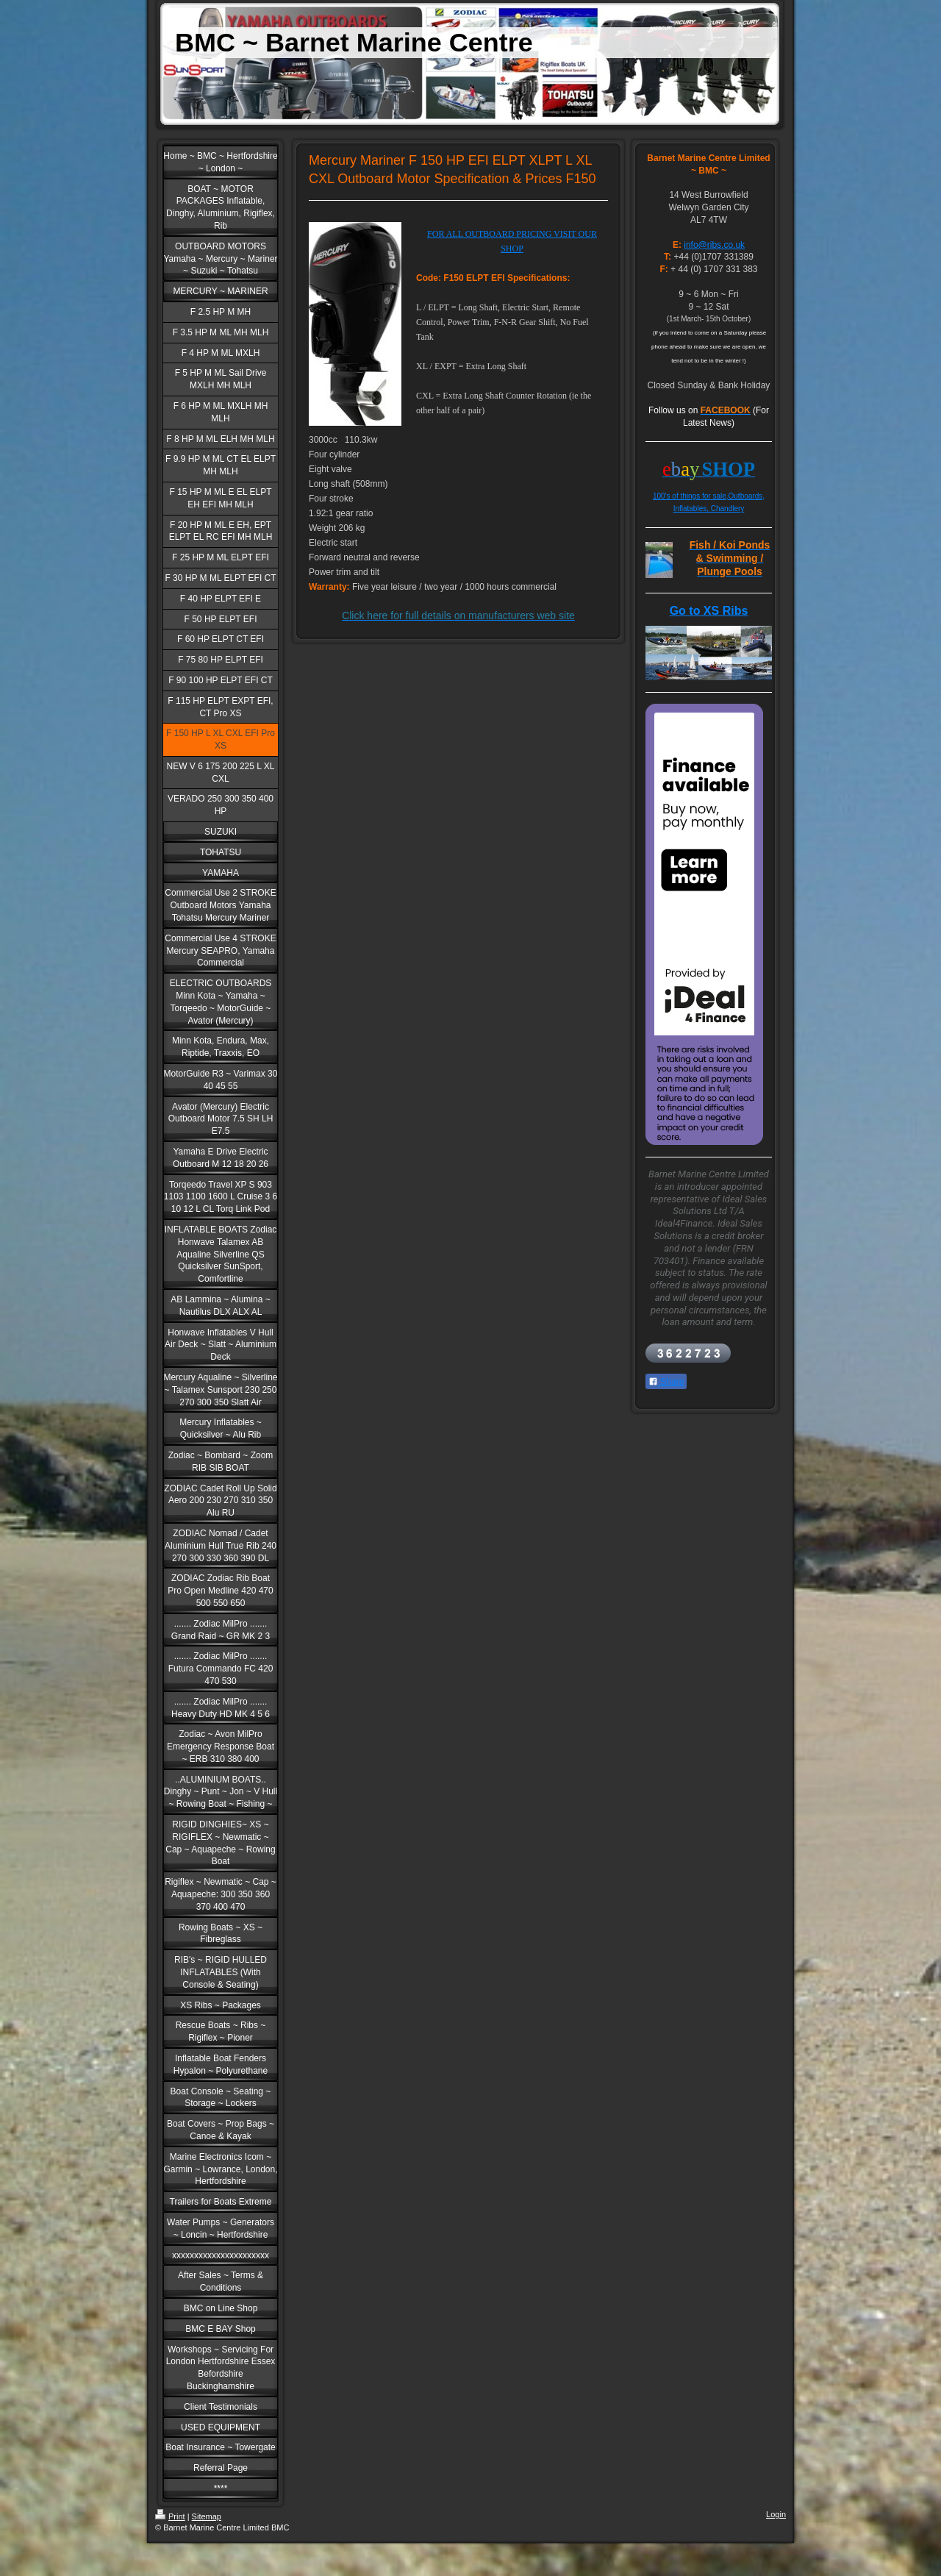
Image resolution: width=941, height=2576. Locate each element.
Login (776, 2514)
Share (666, 1382)
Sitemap (206, 2516)
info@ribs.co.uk (714, 245)
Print (170, 2516)
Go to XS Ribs (709, 610)
